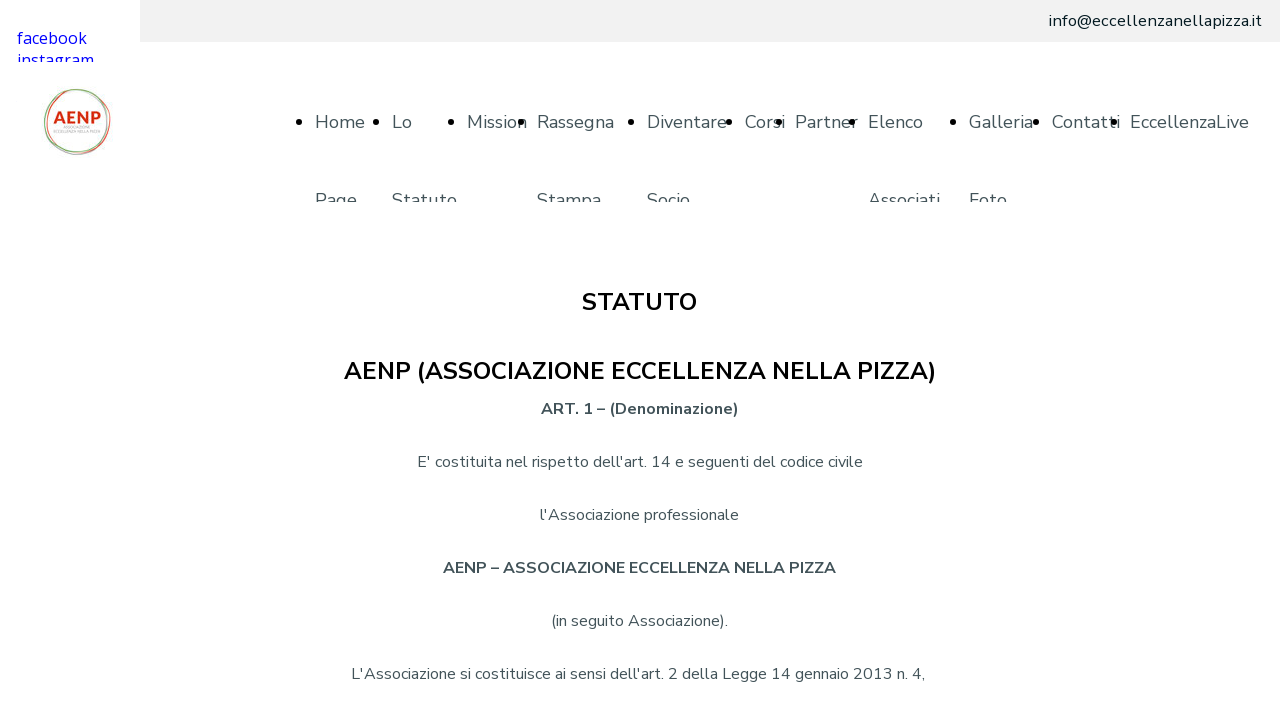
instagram (55, 60)
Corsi (765, 122)
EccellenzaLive (1189, 122)
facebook (52, 38)
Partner (826, 122)
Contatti (1086, 122)
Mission (497, 122)
